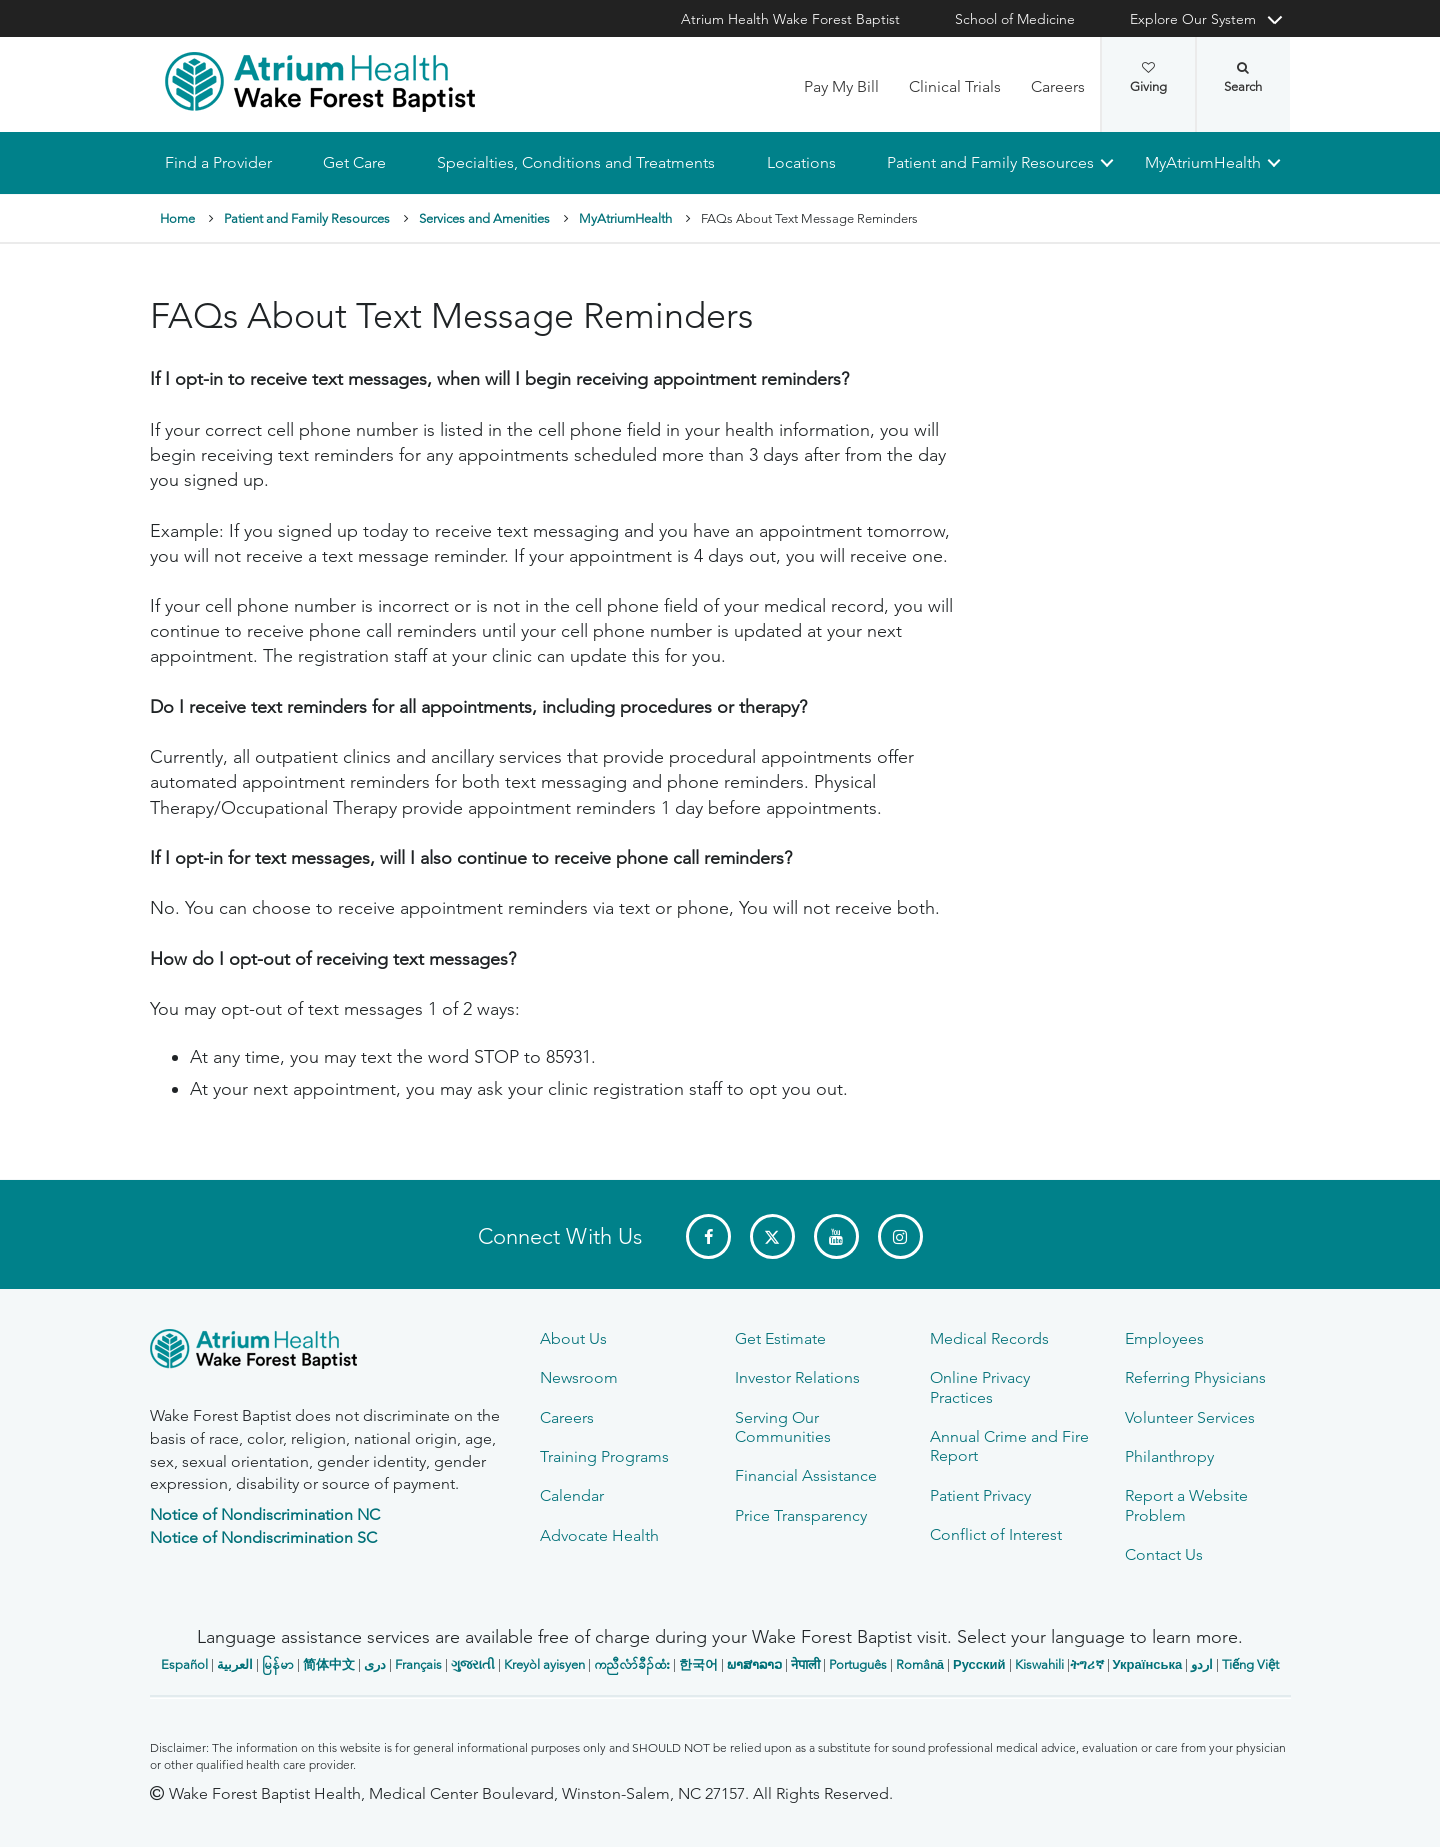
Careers (1058, 86)
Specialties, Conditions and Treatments (576, 162)
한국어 (698, 1664)
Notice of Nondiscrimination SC (263, 1537)
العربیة (235, 1664)
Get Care (354, 162)
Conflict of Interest (996, 1534)
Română (920, 1664)
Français (418, 1664)
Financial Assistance (806, 1475)
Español (184, 1664)
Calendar (572, 1495)
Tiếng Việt (1250, 1664)
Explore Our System (1193, 19)
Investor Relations (797, 1377)
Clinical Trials (955, 86)
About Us (573, 1338)
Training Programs (604, 1456)
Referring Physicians (1195, 1377)
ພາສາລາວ (754, 1664)
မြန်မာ (278, 1664)
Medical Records (989, 1338)
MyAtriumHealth (1203, 162)
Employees (1164, 1338)
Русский (979, 1664)
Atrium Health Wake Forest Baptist (790, 19)
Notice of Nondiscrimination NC (265, 1514)
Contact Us (1164, 1554)
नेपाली (805, 1664)
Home (177, 218)
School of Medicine (1015, 19)
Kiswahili (1039, 1664)
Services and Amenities (484, 218)
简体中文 (329, 1664)
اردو (1202, 1664)
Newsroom (579, 1377)
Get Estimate (780, 1338)
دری (375, 1664)
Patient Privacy (980, 1495)
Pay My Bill (841, 86)
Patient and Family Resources (989, 162)
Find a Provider (218, 162)
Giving (1148, 78)
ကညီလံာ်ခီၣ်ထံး (632, 1664)
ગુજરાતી (473, 1664)
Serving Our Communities (783, 1427)
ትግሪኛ (1087, 1664)
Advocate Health (599, 1535)
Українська (1148, 1664)
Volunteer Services (1190, 1417)
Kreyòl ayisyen (544, 1664)
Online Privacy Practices (980, 1387)
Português (858, 1664)
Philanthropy (1169, 1456)
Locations (800, 162)
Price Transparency (801, 1515)
